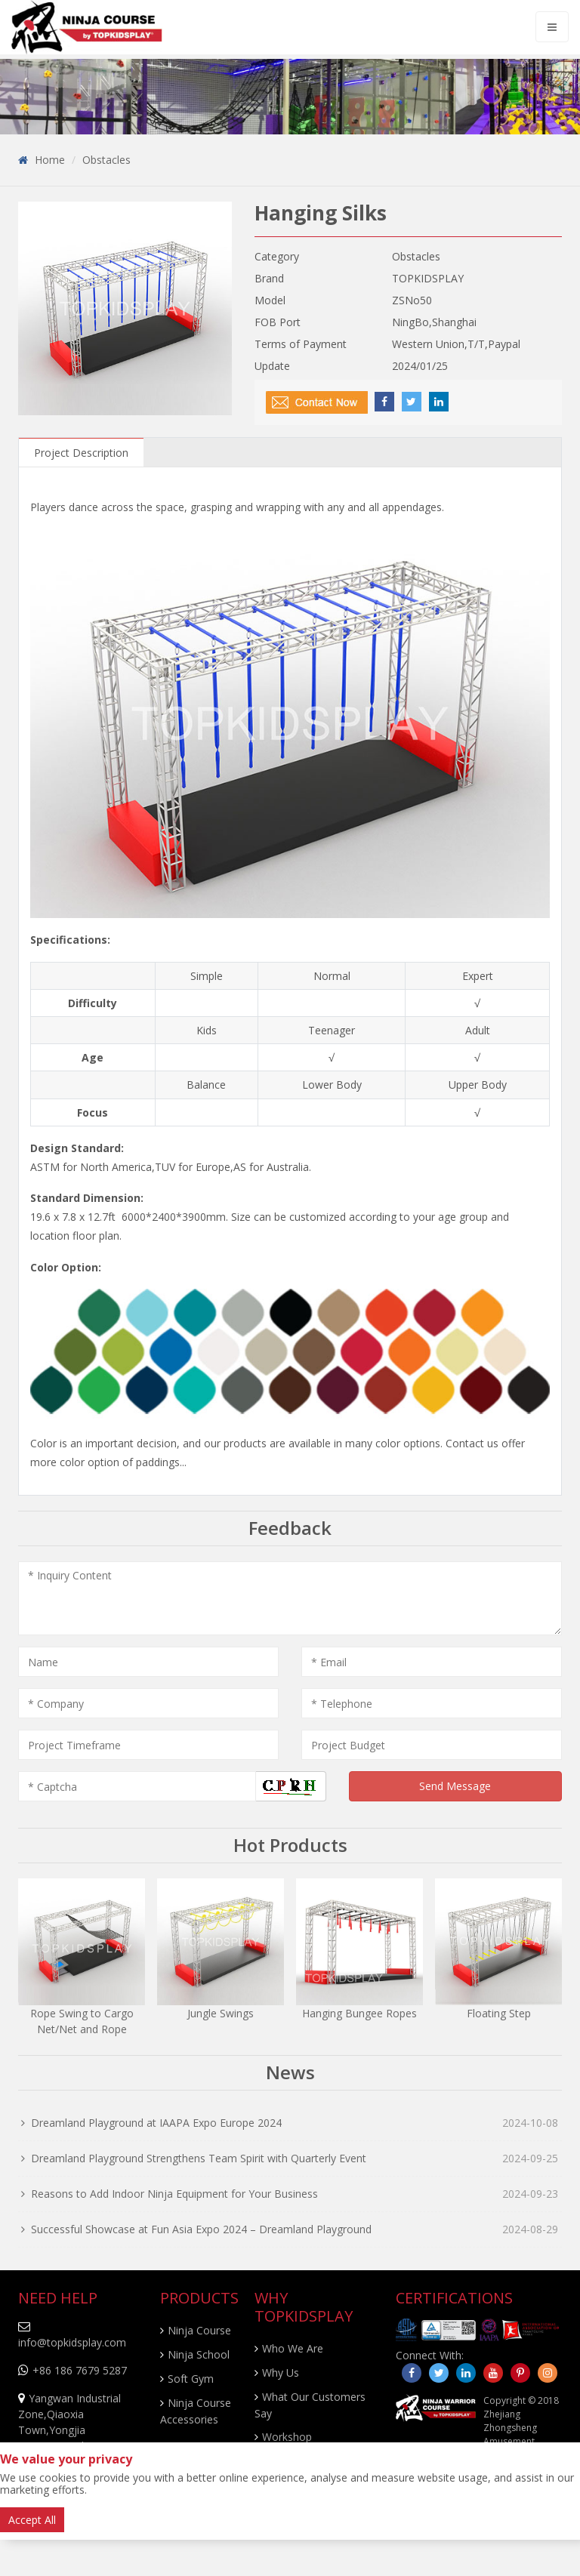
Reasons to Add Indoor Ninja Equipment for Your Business (174, 2193)
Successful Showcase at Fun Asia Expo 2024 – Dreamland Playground (201, 2229)
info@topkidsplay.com (72, 2342)
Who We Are (292, 2348)
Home (50, 160)
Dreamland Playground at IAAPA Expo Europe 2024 (156, 2122)
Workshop (287, 2437)
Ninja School (199, 2354)
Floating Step (499, 2013)
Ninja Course (199, 2330)
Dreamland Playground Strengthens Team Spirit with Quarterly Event (198, 2158)
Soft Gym (191, 2378)
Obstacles (106, 160)
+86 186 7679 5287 (79, 2370)
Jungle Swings (220, 2013)
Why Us (280, 2372)
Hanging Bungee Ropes (359, 2013)
